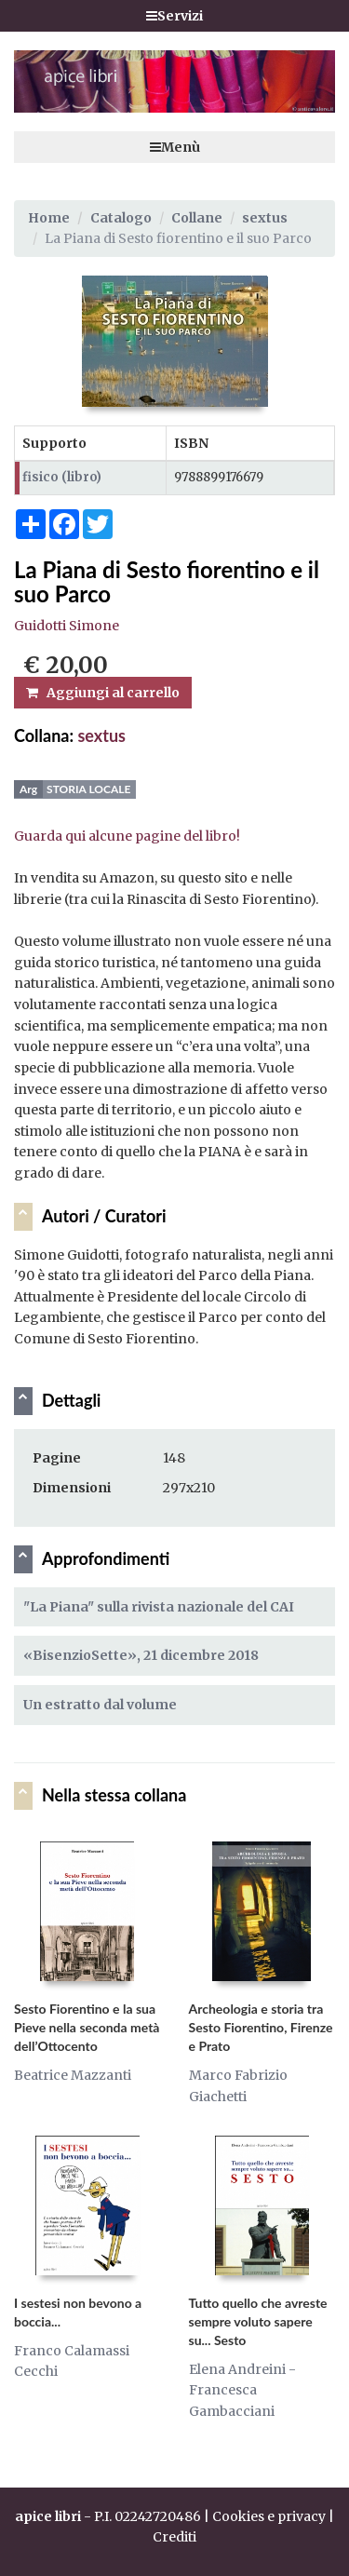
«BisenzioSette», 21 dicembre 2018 (141, 1655)
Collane (196, 217)
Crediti (174, 2537)
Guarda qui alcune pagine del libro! (127, 836)
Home (49, 217)
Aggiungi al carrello (103, 692)
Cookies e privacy (269, 2516)
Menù (175, 147)
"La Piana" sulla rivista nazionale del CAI (158, 1606)
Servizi (174, 15)
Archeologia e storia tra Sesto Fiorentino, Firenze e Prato (261, 2027)
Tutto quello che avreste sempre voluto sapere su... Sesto (258, 2321)
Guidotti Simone (66, 625)
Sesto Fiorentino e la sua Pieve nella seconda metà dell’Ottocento (86, 2027)
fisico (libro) (61, 477)
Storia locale (88, 789)
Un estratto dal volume (100, 1704)
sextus (265, 217)
